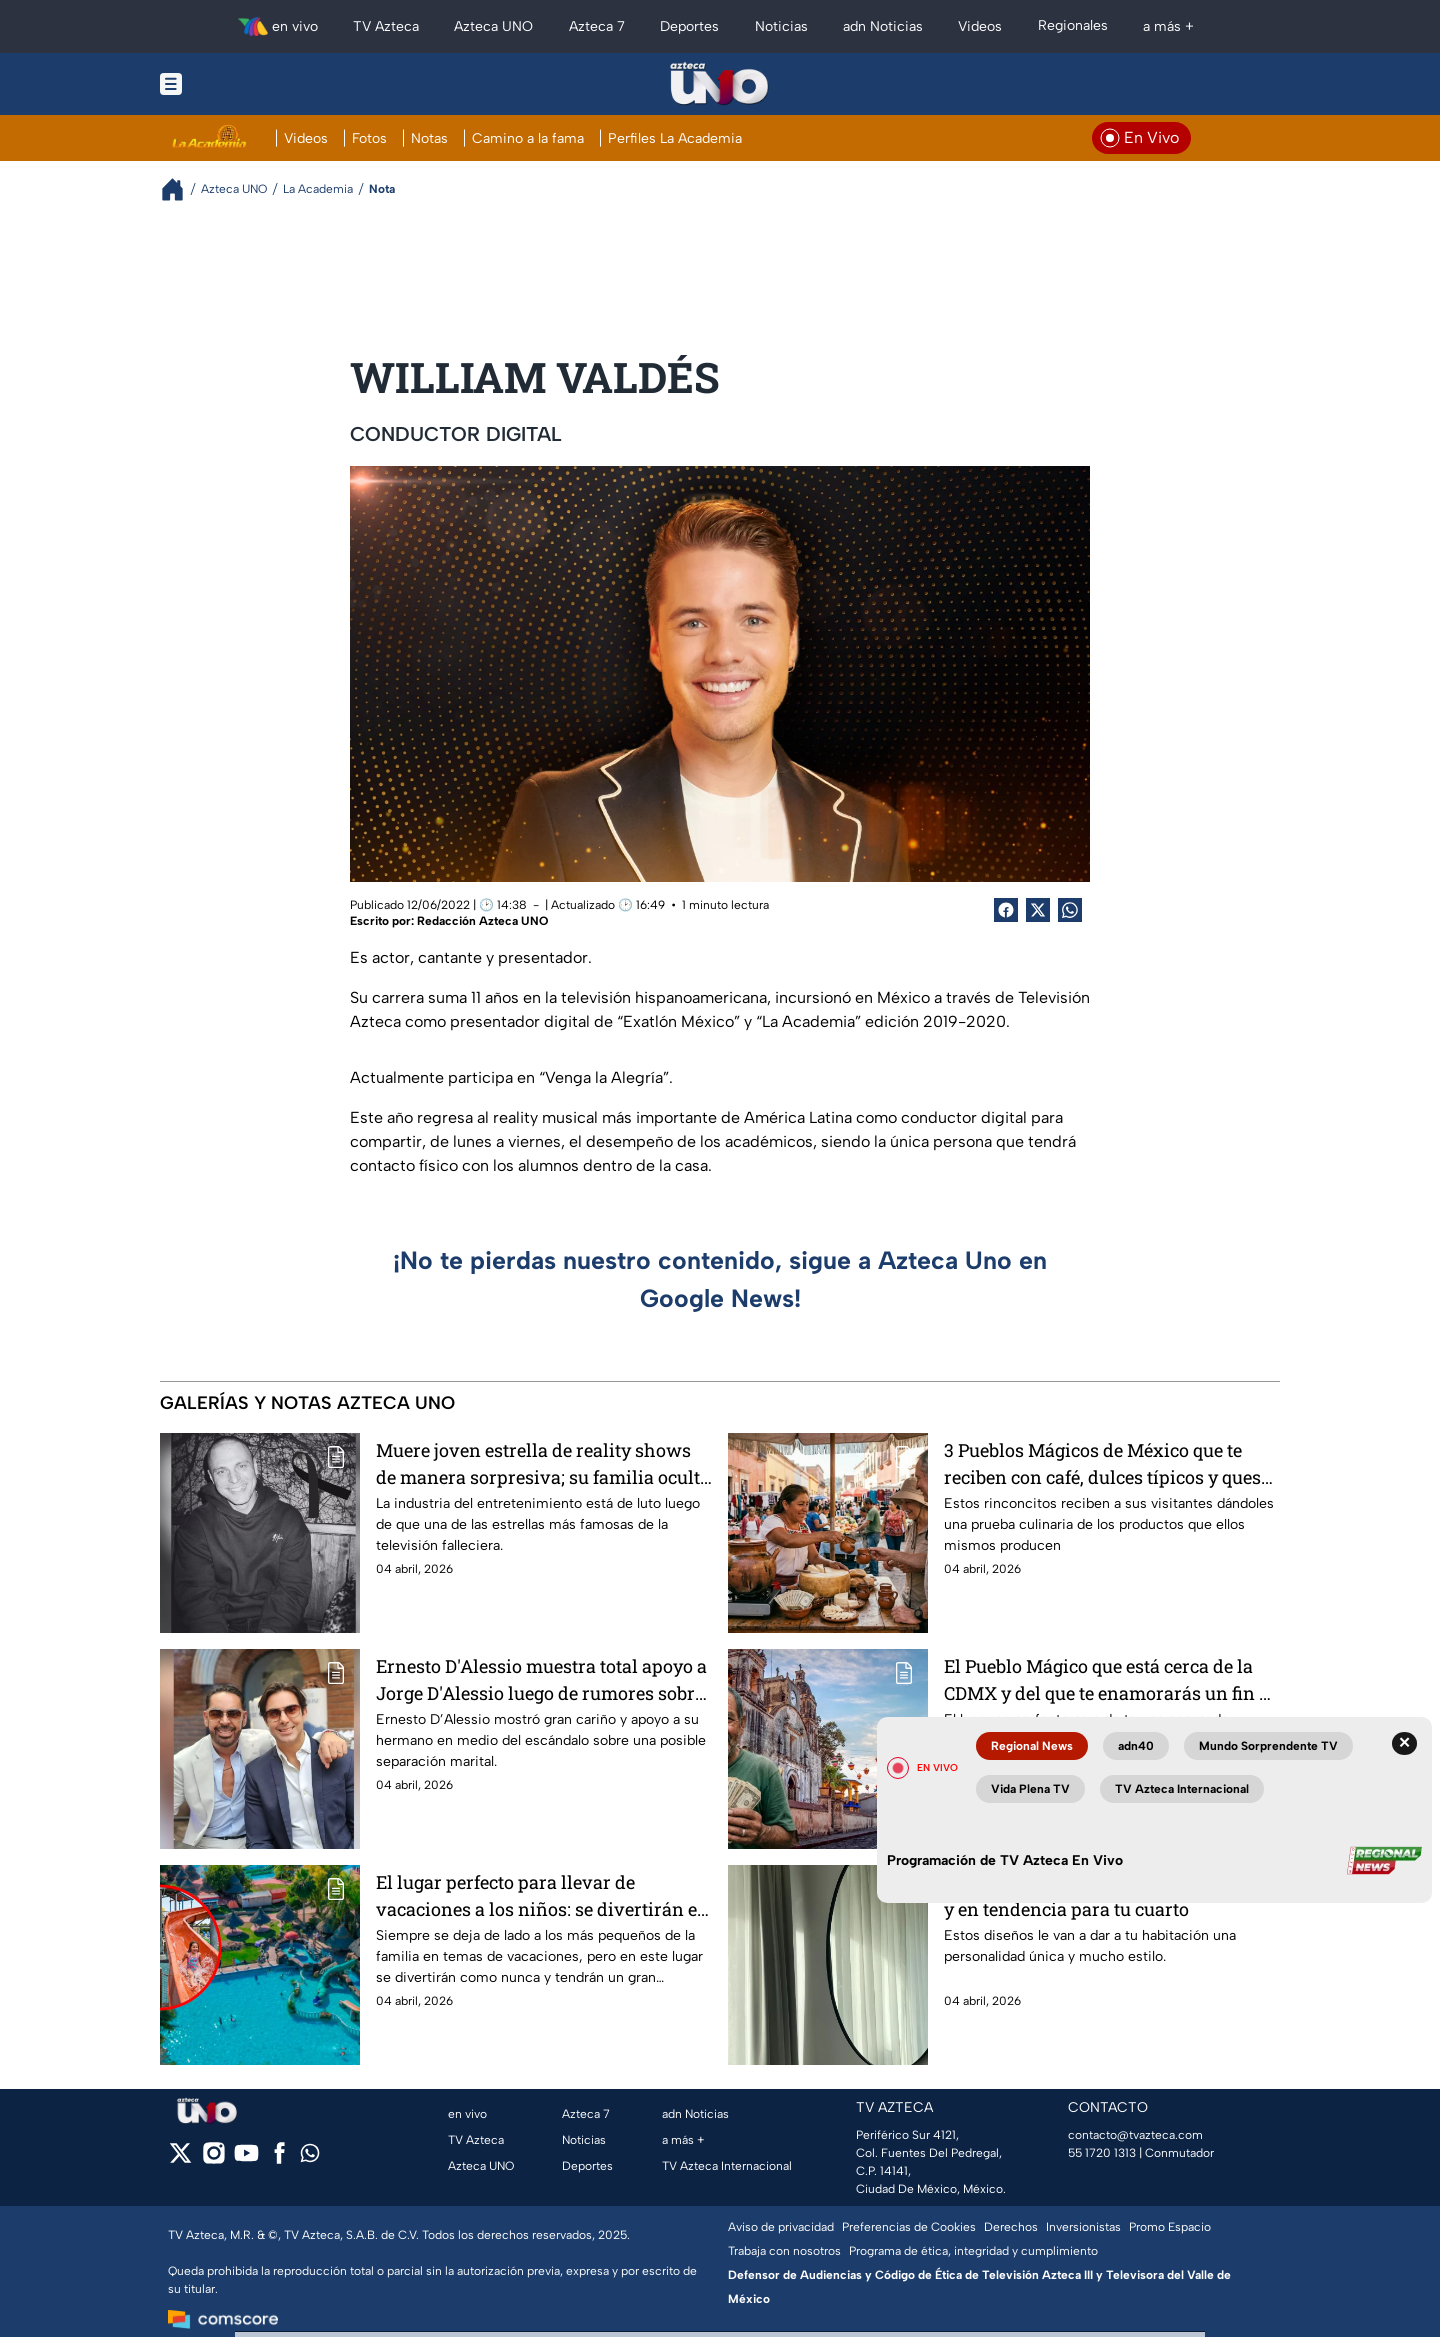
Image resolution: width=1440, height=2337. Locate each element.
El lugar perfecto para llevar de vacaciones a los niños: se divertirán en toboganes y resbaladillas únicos (542, 1895)
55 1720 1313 (1102, 2153)
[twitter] (180, 2159)
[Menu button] (240, 84)
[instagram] (213, 2159)
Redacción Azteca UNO (482, 921)
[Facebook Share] (1006, 910)
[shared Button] (1070, 910)
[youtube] (246, 2159)
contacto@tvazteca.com (1135, 2135)
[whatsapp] (310, 2157)
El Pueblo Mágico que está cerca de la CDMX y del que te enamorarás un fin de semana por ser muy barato (1111, 1679)
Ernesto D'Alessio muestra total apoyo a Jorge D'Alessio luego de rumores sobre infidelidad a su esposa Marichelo (541, 1679)
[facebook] (279, 2159)
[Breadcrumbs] (180, 189)
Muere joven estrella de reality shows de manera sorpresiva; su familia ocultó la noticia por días (543, 1463)
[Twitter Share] (1038, 910)
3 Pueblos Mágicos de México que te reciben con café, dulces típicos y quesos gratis (1112, 1463)
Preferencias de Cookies (909, 2227)
